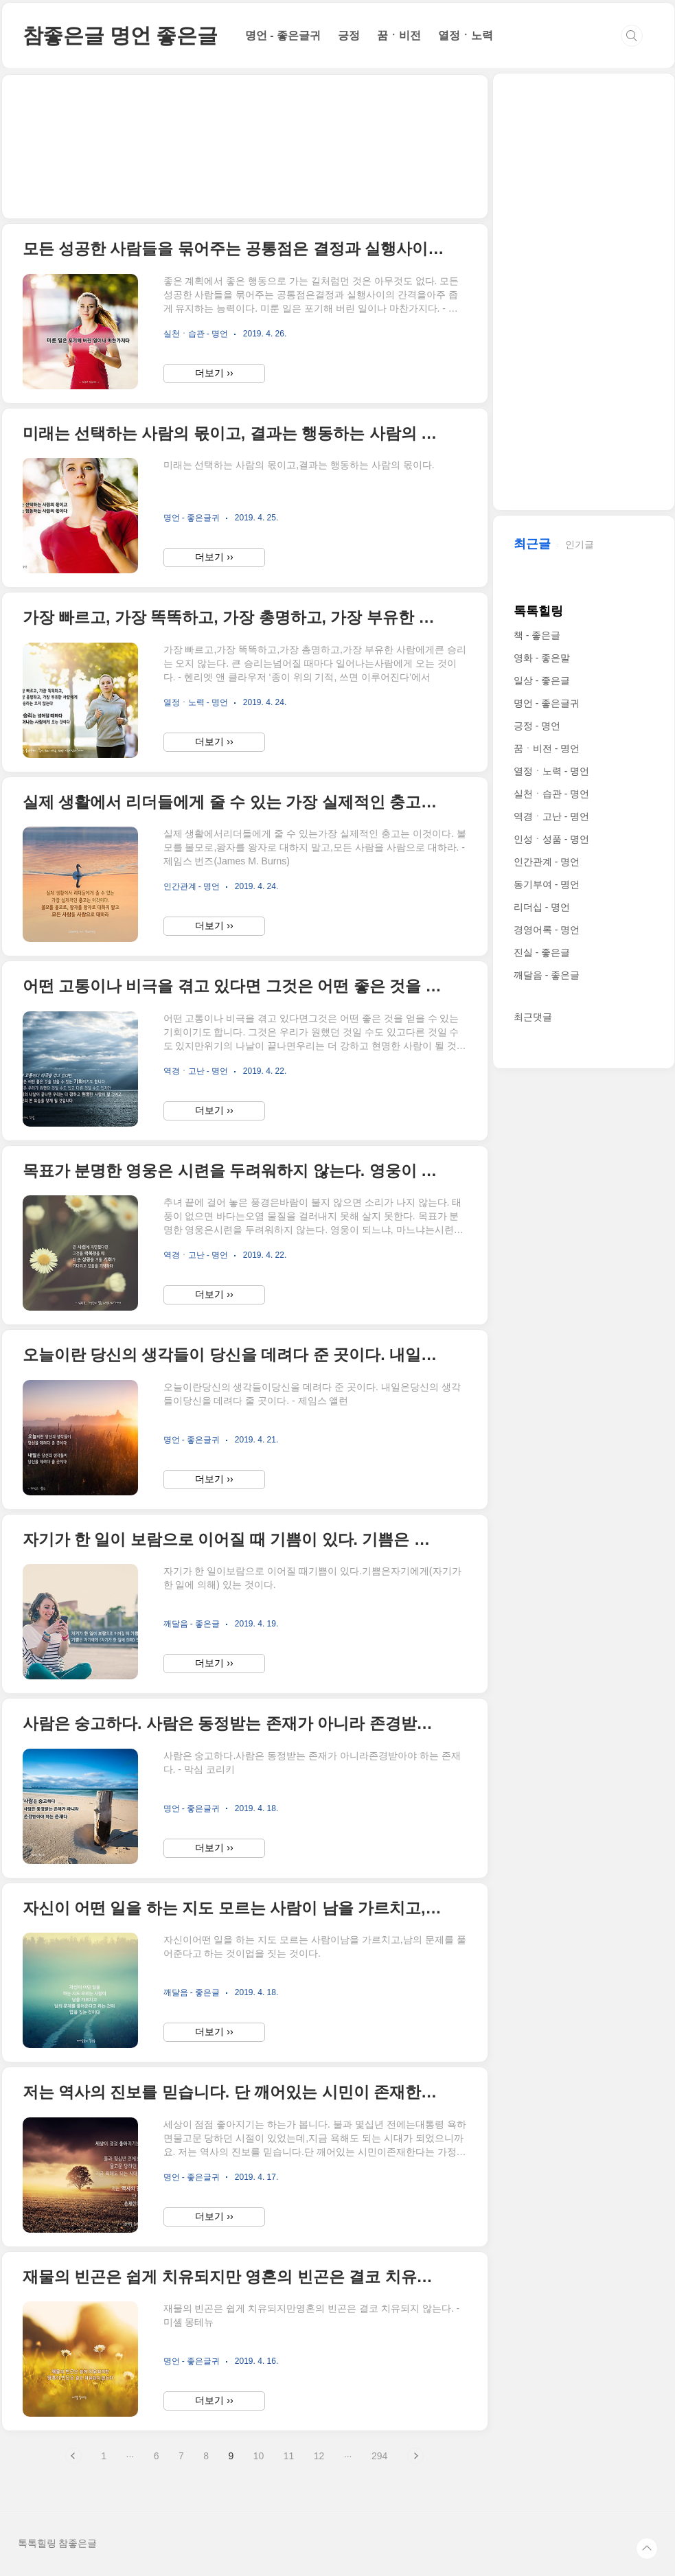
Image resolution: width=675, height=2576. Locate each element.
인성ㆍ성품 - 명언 (551, 838)
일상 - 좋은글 (542, 680)
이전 (73, 2456)
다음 (415, 2456)
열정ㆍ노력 (465, 35)
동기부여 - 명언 (547, 884)
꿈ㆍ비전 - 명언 (547, 748)
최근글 (532, 544)
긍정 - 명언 (537, 725)
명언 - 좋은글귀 (283, 35)
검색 (631, 35)
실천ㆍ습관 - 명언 (551, 793)
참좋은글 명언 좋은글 (120, 35)
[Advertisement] (245, 147)
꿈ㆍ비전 (399, 35)
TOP (647, 2549)
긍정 (349, 35)
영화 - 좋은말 (542, 657)
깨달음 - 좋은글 (547, 974)
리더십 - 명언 (542, 906)
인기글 (579, 544)
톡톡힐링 (538, 611)
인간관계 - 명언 (547, 861)
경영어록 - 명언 (547, 929)
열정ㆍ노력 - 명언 (551, 771)
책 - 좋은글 (537, 635)
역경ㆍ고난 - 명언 (551, 816)
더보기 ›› (214, 372)
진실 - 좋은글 (542, 952)
